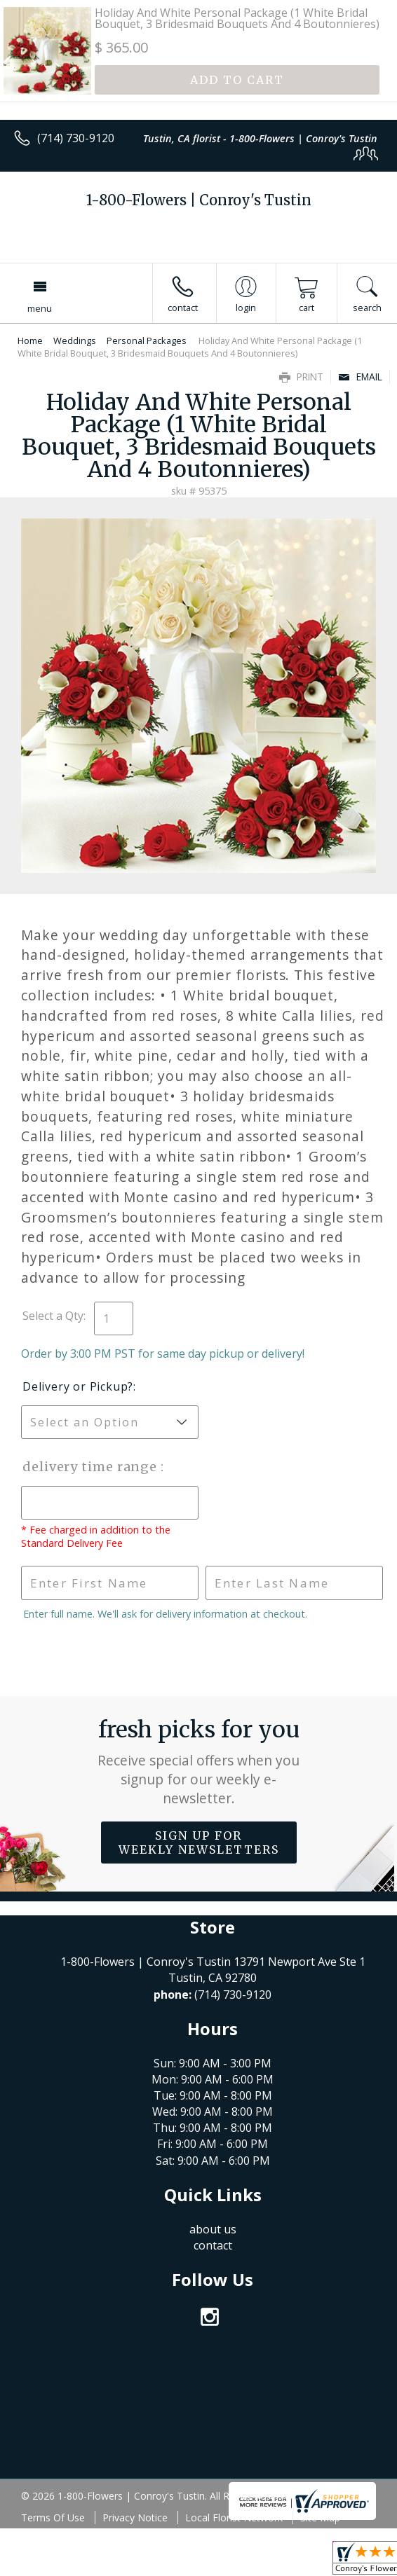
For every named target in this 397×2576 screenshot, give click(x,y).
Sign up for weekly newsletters (199, 1842)
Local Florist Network (234, 2517)
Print (301, 376)
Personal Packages (147, 340)
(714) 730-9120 (75, 138)
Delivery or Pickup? (77, 1386)
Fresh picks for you (198, 1761)
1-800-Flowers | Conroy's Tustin (198, 200)
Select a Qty (52, 1315)
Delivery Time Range (91, 1467)
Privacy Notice (135, 2517)
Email (360, 376)
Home (30, 340)
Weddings (74, 340)
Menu (39, 308)
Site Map (320, 2517)
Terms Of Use (53, 2517)
